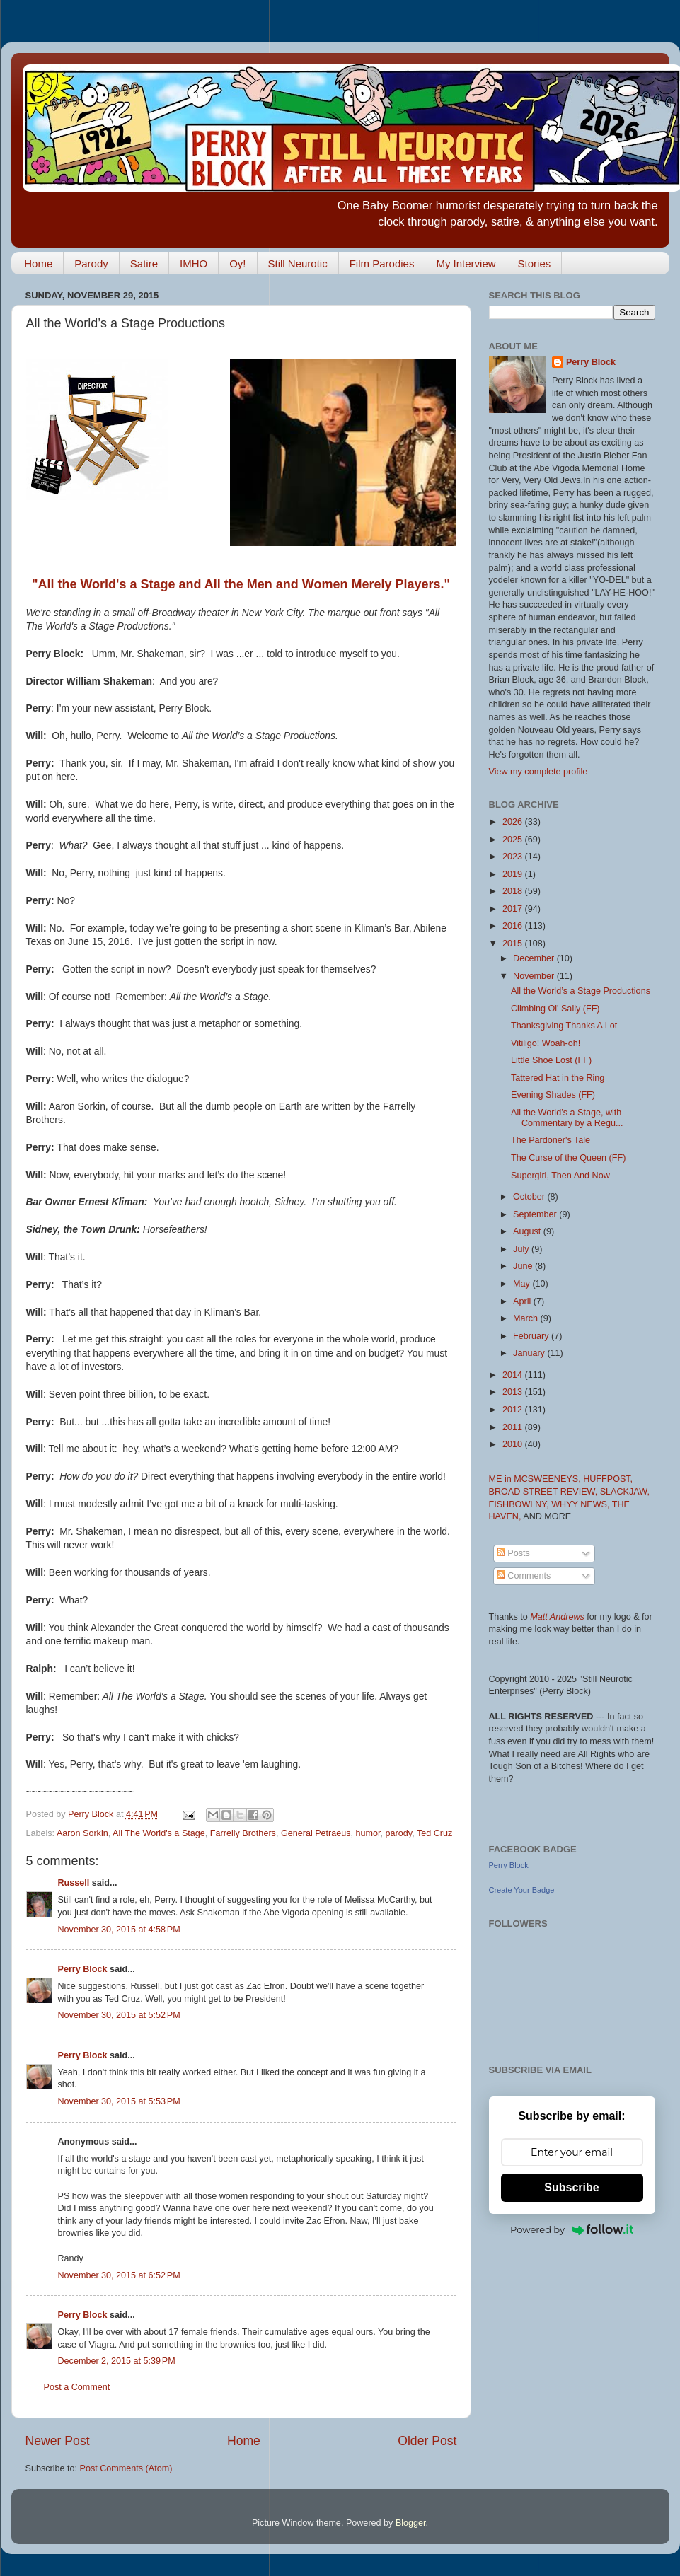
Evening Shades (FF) (553, 1095)
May (522, 1284)
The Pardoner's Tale (550, 1140)
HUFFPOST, (608, 1479)
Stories (534, 263)
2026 (513, 822)
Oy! (237, 263)
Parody (91, 263)
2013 (513, 1392)
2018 (513, 891)
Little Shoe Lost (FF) (551, 1060)
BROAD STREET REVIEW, (544, 1492)
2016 (513, 926)
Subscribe (571, 2187)
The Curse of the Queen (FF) (568, 1158)
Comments (524, 1576)
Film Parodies (382, 263)
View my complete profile (538, 772)
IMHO (193, 263)
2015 (513, 943)
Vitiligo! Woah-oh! (545, 1043)
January (530, 1353)
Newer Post (57, 2441)
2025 (513, 840)
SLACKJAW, (625, 1492)
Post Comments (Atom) (126, 2468)
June (524, 1266)
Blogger (411, 2523)
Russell (74, 1883)
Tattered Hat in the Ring (557, 1078)
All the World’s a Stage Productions (580, 991)
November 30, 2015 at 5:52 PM (119, 2015)
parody (399, 1833)
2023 (513, 856)
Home (38, 263)
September (536, 1214)
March (527, 1318)
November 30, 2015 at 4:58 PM (119, 1929)
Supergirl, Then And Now (560, 1175)
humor (368, 1833)
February (532, 1336)
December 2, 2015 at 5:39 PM (116, 2361)
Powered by (571, 2229)
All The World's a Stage (159, 1833)
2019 (513, 874)
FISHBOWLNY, (520, 1504)
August (528, 1231)
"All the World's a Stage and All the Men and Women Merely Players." (241, 584)
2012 (513, 1410)
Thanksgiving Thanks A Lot (564, 1026)
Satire (144, 263)
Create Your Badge (522, 1890)
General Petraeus (316, 1833)
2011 (513, 1427)
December (535, 958)
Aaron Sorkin (82, 1833)
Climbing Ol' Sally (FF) (555, 1009)
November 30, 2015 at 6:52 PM (119, 2275)
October (530, 1197)
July (522, 1249)
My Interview (465, 263)
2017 (513, 909)
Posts (513, 1553)
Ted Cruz (434, 1833)
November (535, 976)
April (523, 1301)
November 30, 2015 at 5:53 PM (119, 2101)
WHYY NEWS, (581, 1504)
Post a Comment (77, 2387)
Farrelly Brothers (243, 1833)
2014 (513, 1375)
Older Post (427, 2441)
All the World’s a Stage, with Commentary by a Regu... (567, 1118)
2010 (513, 1444)
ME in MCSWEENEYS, (536, 1479)
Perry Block (83, 1969)
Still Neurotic (298, 263)
